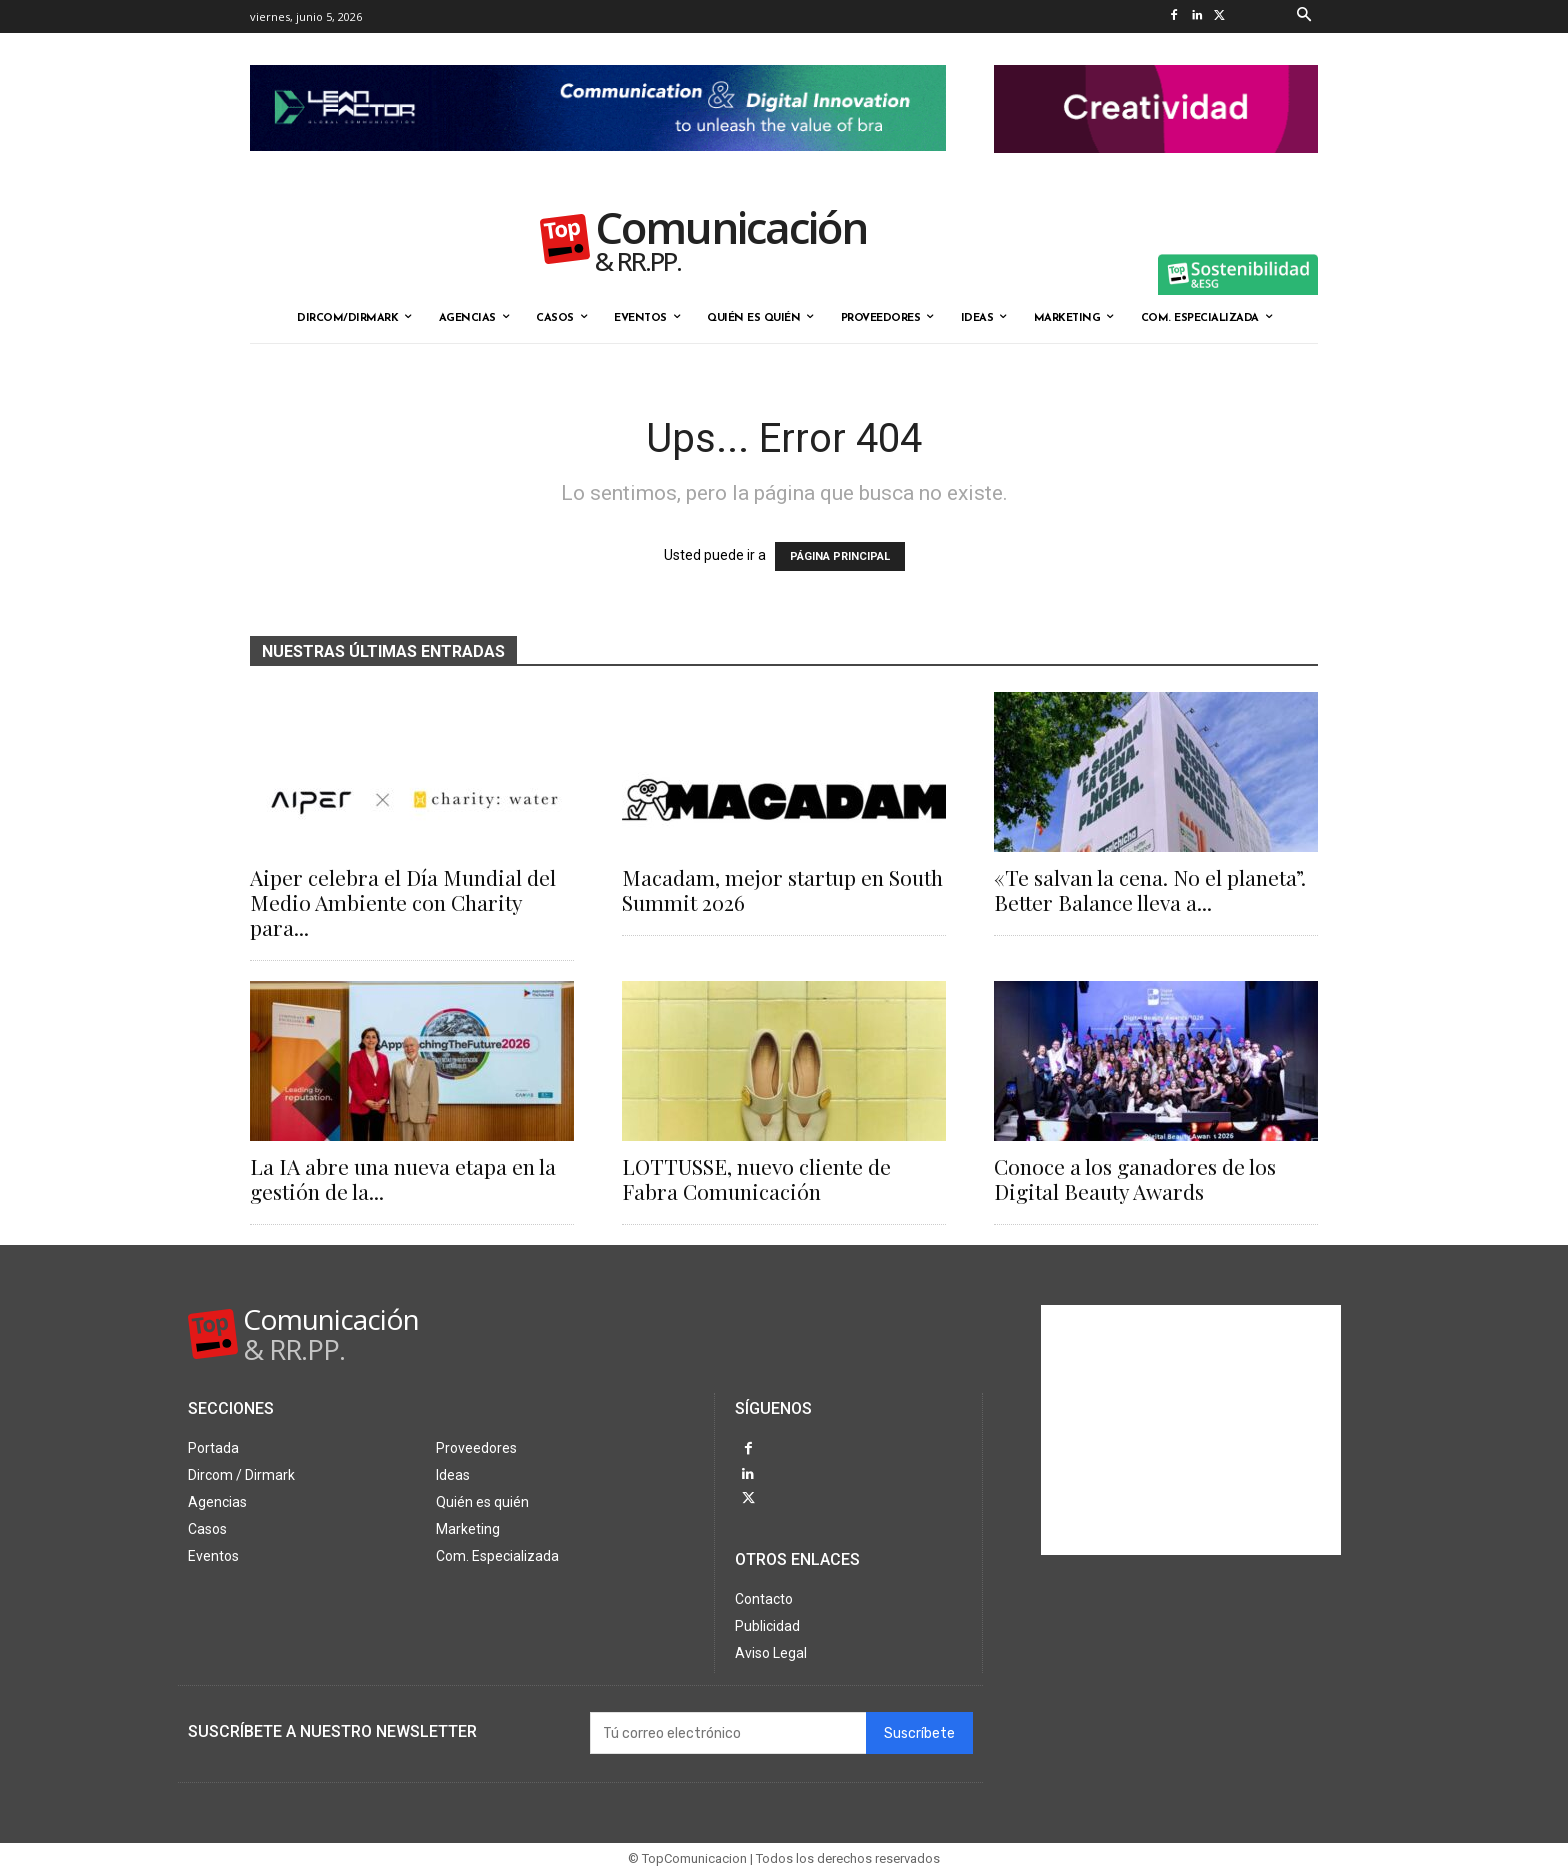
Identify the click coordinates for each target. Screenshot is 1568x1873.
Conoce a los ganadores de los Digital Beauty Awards (1135, 1178)
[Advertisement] (1191, 1430)
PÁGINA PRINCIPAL (840, 556)
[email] (727, 1733)
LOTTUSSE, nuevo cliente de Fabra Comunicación (756, 1178)
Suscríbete (919, 1733)
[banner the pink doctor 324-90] (1156, 169)
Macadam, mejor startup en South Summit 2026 (782, 889)
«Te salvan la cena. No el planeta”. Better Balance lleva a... (1150, 889)
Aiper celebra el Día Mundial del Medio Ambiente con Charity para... (403, 902)
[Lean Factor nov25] (598, 167)
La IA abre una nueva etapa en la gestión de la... (403, 1178)
